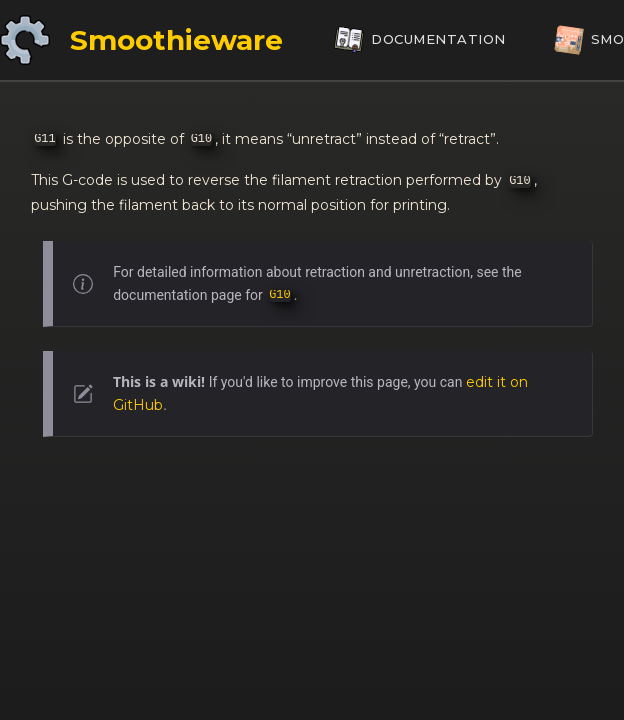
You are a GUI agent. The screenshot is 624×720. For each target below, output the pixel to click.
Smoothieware (176, 40)
